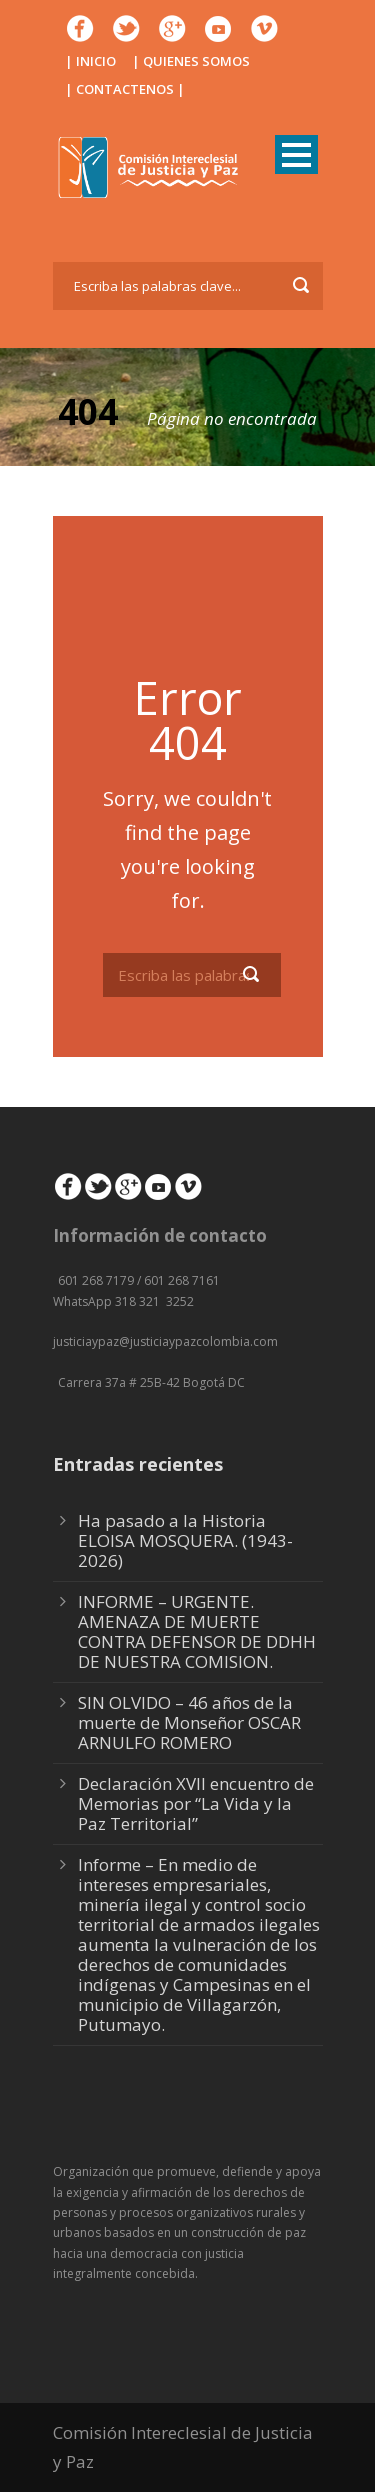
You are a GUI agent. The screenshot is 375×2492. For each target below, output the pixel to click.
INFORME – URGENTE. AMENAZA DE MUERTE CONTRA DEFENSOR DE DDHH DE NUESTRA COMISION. (197, 1631)
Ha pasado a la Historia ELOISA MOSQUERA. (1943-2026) (185, 1540)
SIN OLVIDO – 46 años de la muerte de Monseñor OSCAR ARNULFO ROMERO (189, 1722)
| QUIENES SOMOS (191, 61)
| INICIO (90, 61)
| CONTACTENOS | (125, 89)
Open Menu (296, 154)
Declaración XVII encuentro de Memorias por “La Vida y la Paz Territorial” (196, 1803)
